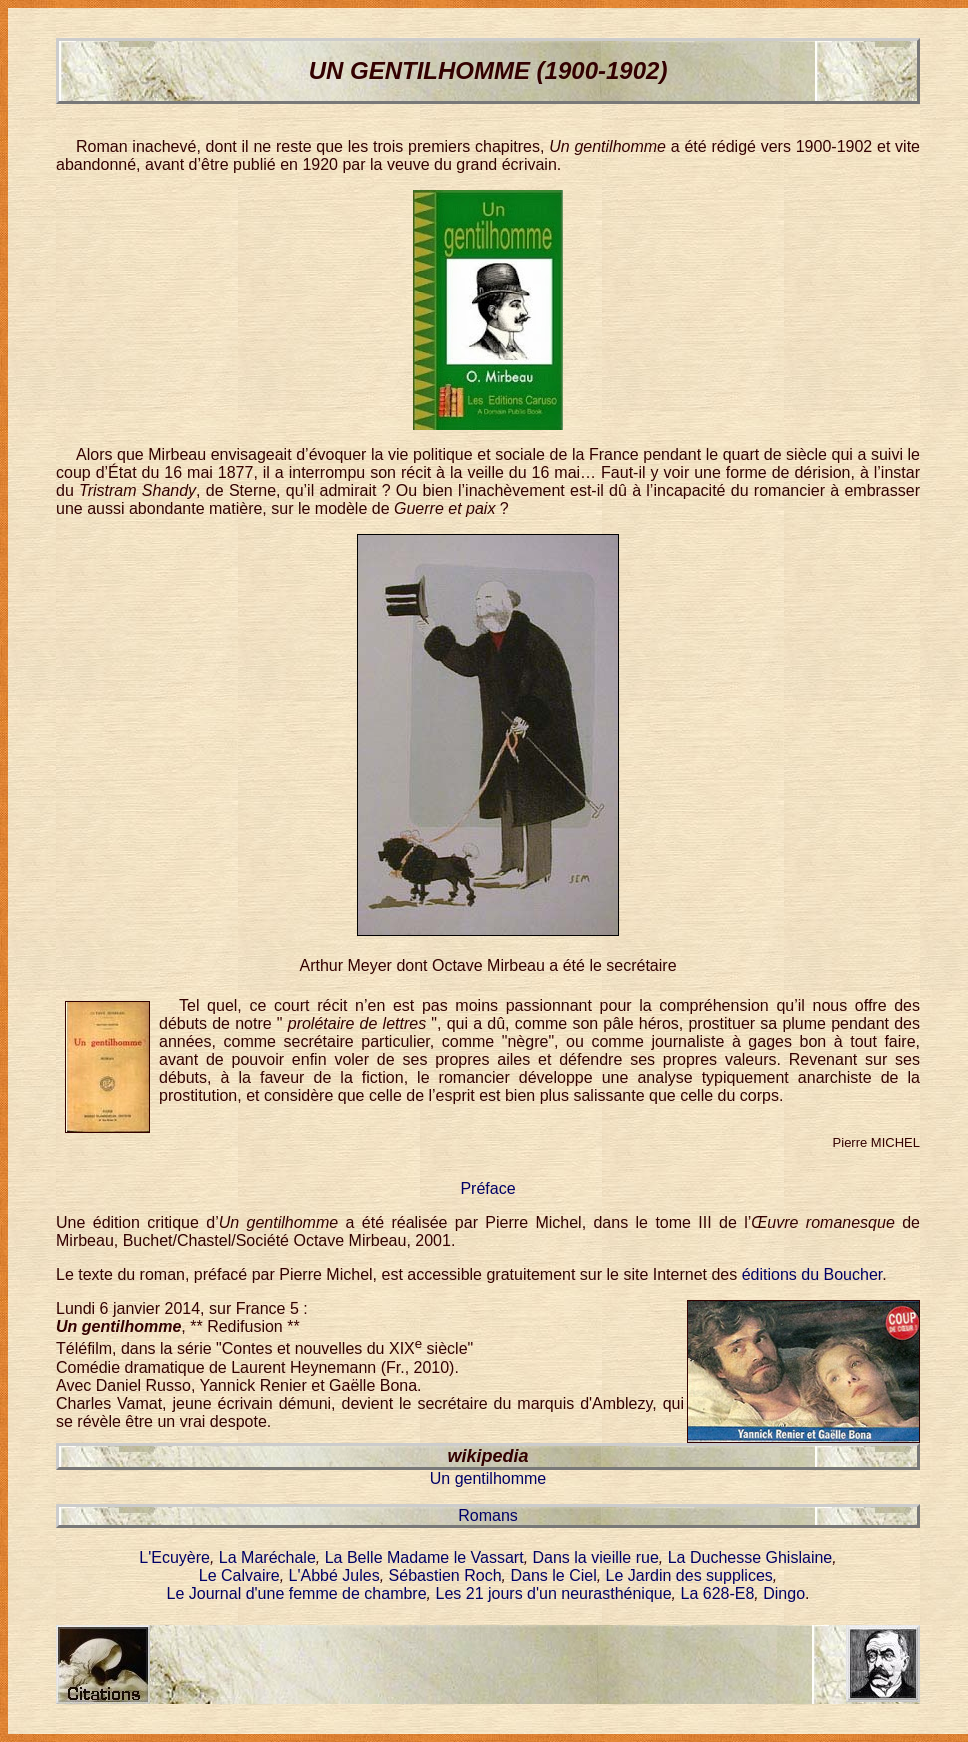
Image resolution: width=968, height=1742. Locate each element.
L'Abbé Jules (334, 1575)
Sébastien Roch (445, 1575)
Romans (488, 1515)
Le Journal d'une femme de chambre (297, 1593)
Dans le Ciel (553, 1575)
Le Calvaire (239, 1575)
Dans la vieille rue (596, 1557)
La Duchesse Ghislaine (750, 1557)
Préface (487, 1188)
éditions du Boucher (812, 1274)
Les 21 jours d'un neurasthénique (553, 1593)
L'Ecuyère (174, 1557)
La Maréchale (267, 1557)
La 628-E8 (718, 1593)
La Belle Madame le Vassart (424, 1557)
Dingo (784, 1593)
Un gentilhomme (488, 1478)
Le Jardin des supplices (689, 1575)
